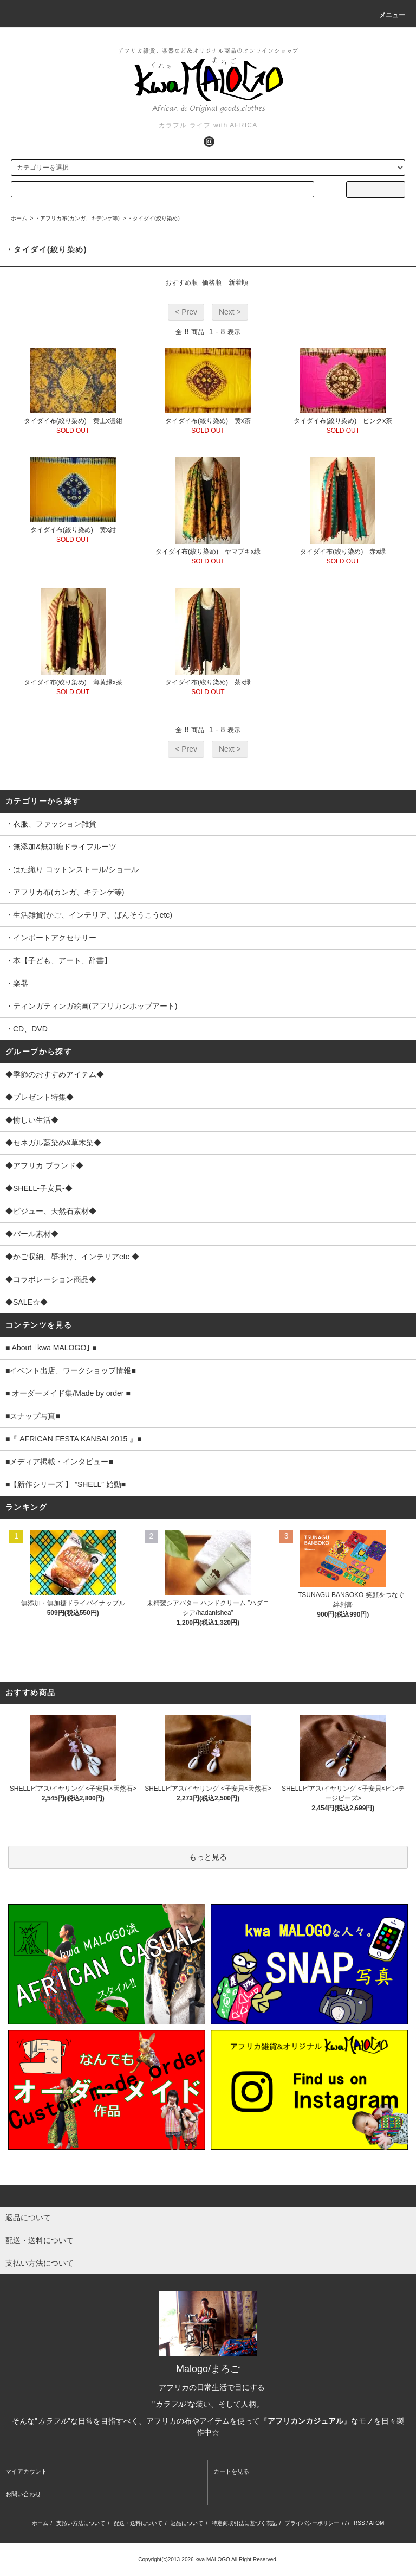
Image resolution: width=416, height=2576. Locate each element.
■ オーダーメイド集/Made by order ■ (68, 1393)
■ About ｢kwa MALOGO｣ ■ (51, 1347)
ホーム (19, 218)
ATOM (376, 2523)
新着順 (238, 282)
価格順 (212, 282)
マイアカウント (26, 2471)
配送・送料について (138, 2523)
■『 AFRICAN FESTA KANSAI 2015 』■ (73, 1438)
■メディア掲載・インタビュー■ (59, 1461)
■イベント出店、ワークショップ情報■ (70, 1370)
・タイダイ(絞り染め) (153, 218)
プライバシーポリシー (312, 2523)
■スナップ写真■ (32, 1416)
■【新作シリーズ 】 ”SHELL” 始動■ (65, 1484)
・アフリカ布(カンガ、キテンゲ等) (77, 218)
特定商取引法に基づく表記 (244, 2523)
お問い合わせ (23, 2494)
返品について (187, 2523)
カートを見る (231, 2471)
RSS (359, 2523)
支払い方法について (80, 2523)
